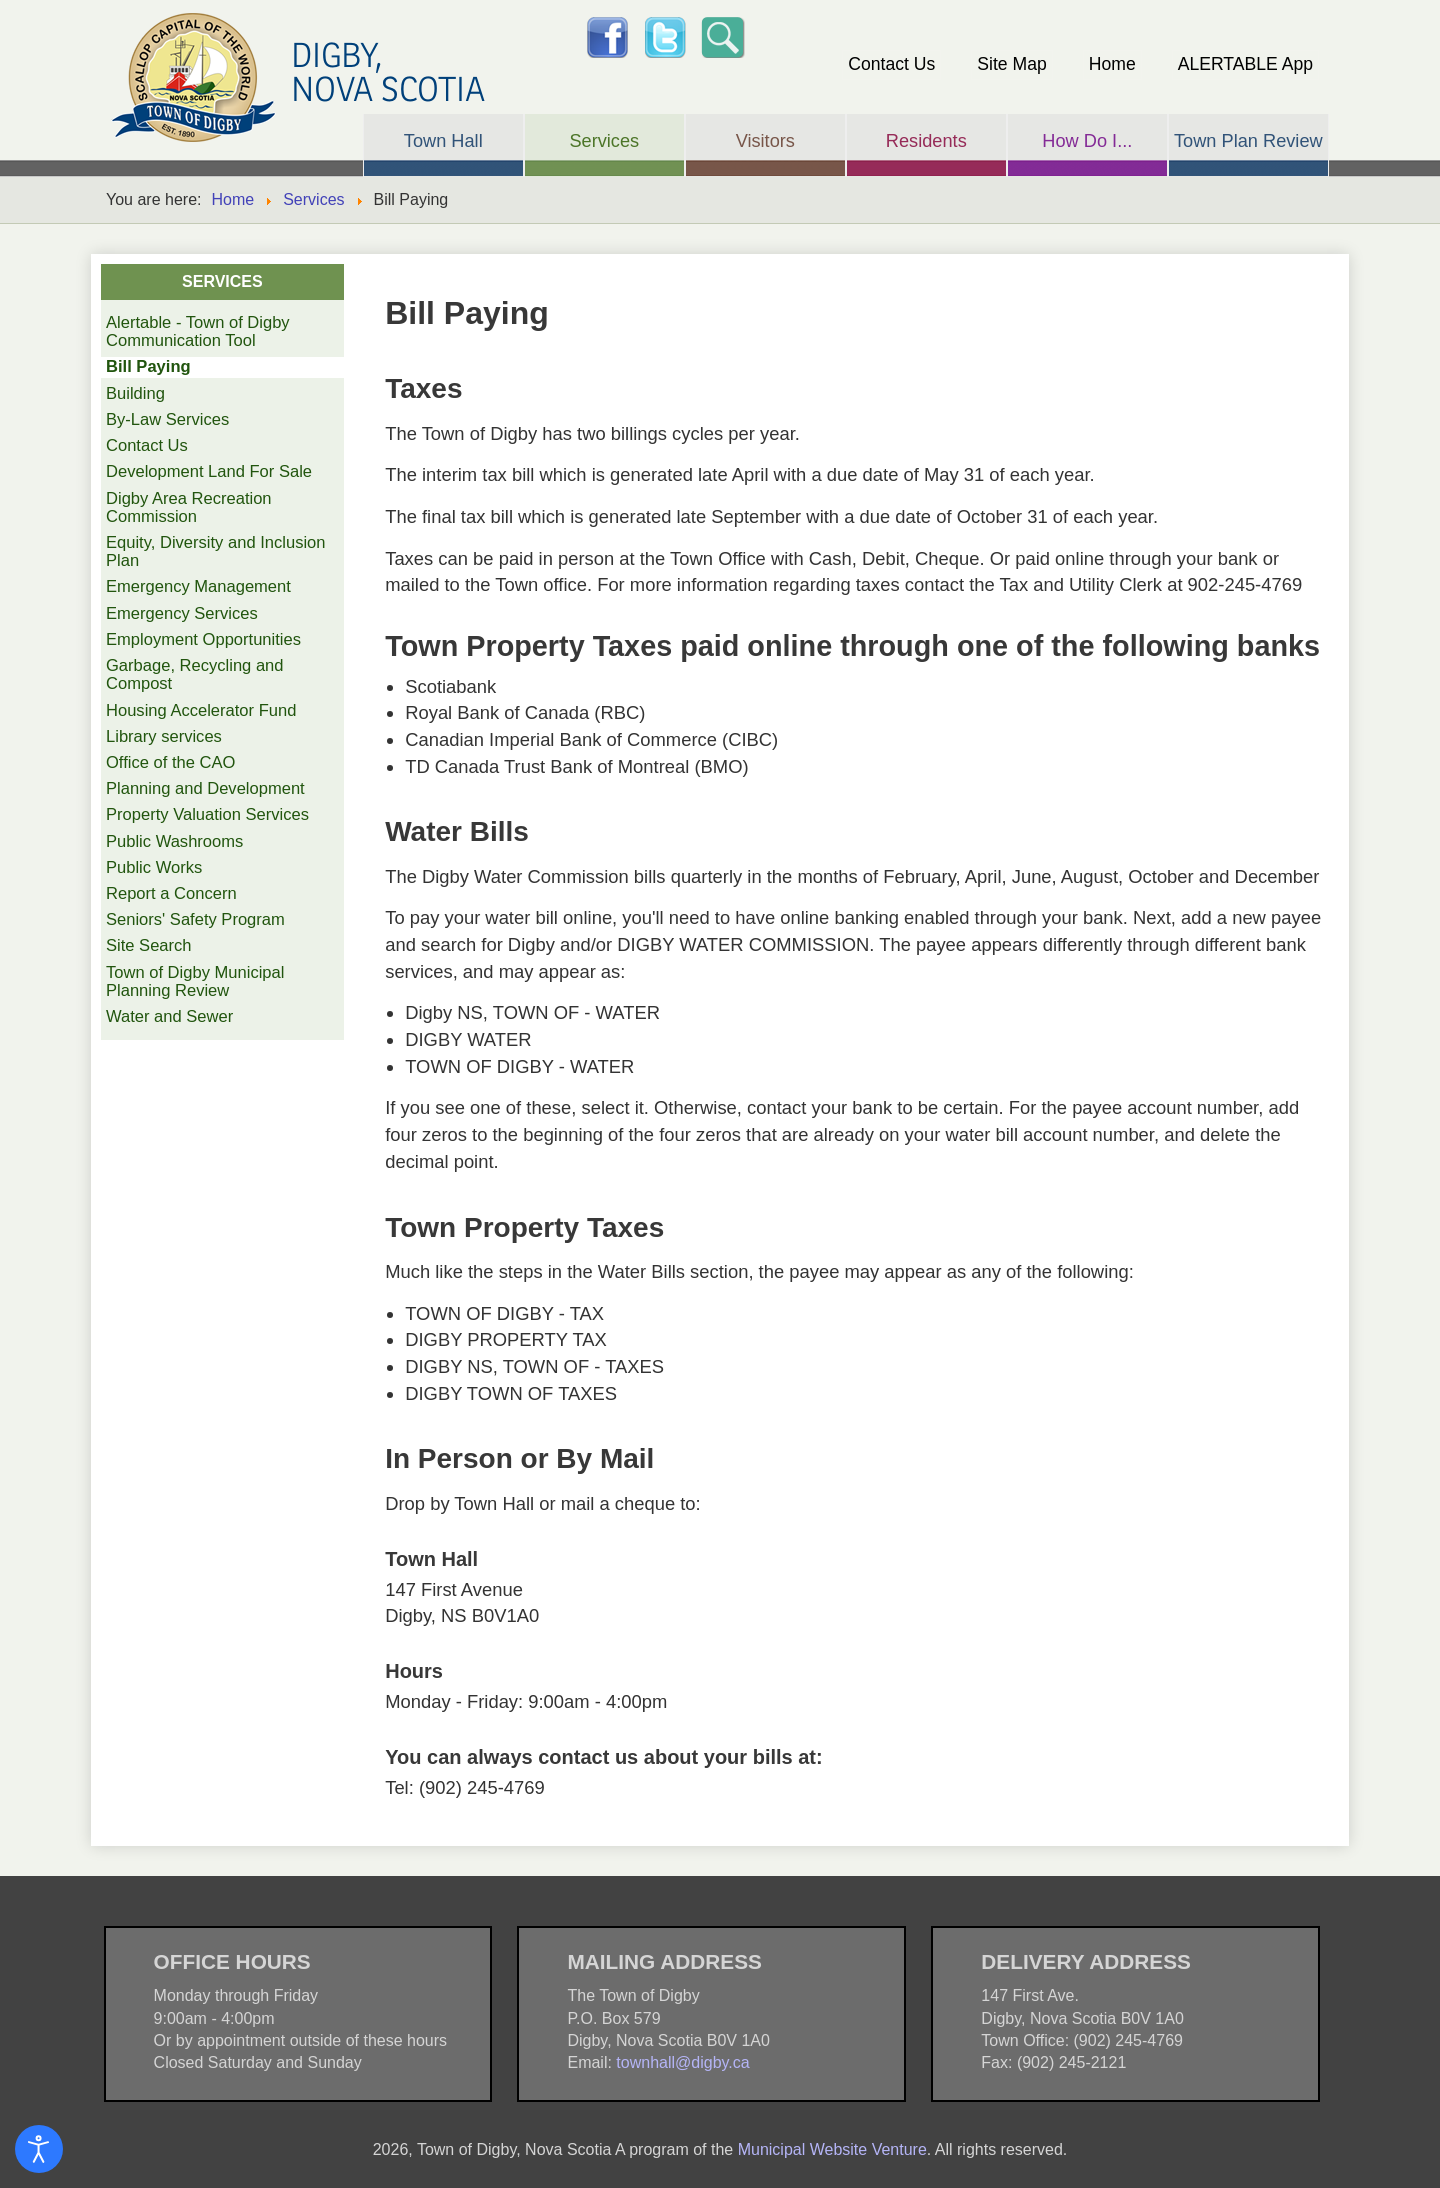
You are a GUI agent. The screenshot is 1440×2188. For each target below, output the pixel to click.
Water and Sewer (169, 1016)
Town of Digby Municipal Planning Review (195, 981)
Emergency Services (182, 613)
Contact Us (891, 64)
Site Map (1011, 64)
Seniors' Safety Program (195, 919)
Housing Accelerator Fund (201, 710)
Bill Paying (148, 366)
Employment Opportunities (203, 639)
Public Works (154, 867)
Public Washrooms (174, 841)
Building (135, 393)
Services (313, 199)
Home (1112, 64)
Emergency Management (198, 586)
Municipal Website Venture (832, 2149)
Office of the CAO (170, 762)
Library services (164, 736)
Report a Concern (171, 893)
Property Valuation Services (207, 814)
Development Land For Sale (209, 471)
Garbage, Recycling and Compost (195, 674)
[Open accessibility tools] (39, 2149)
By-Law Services (167, 419)
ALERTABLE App (1245, 64)
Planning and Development (205, 788)
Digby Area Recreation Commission (189, 507)
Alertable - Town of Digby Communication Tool (198, 331)
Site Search (149, 945)
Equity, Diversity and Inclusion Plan (216, 551)
